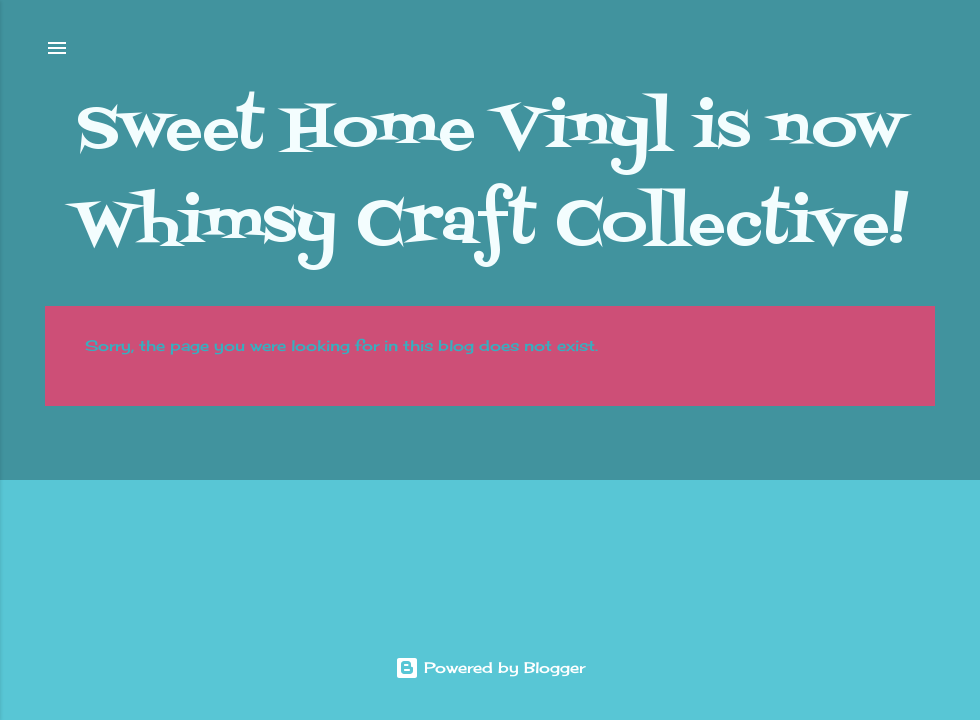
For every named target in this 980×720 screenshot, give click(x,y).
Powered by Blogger (490, 667)
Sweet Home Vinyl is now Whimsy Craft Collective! (490, 178)
